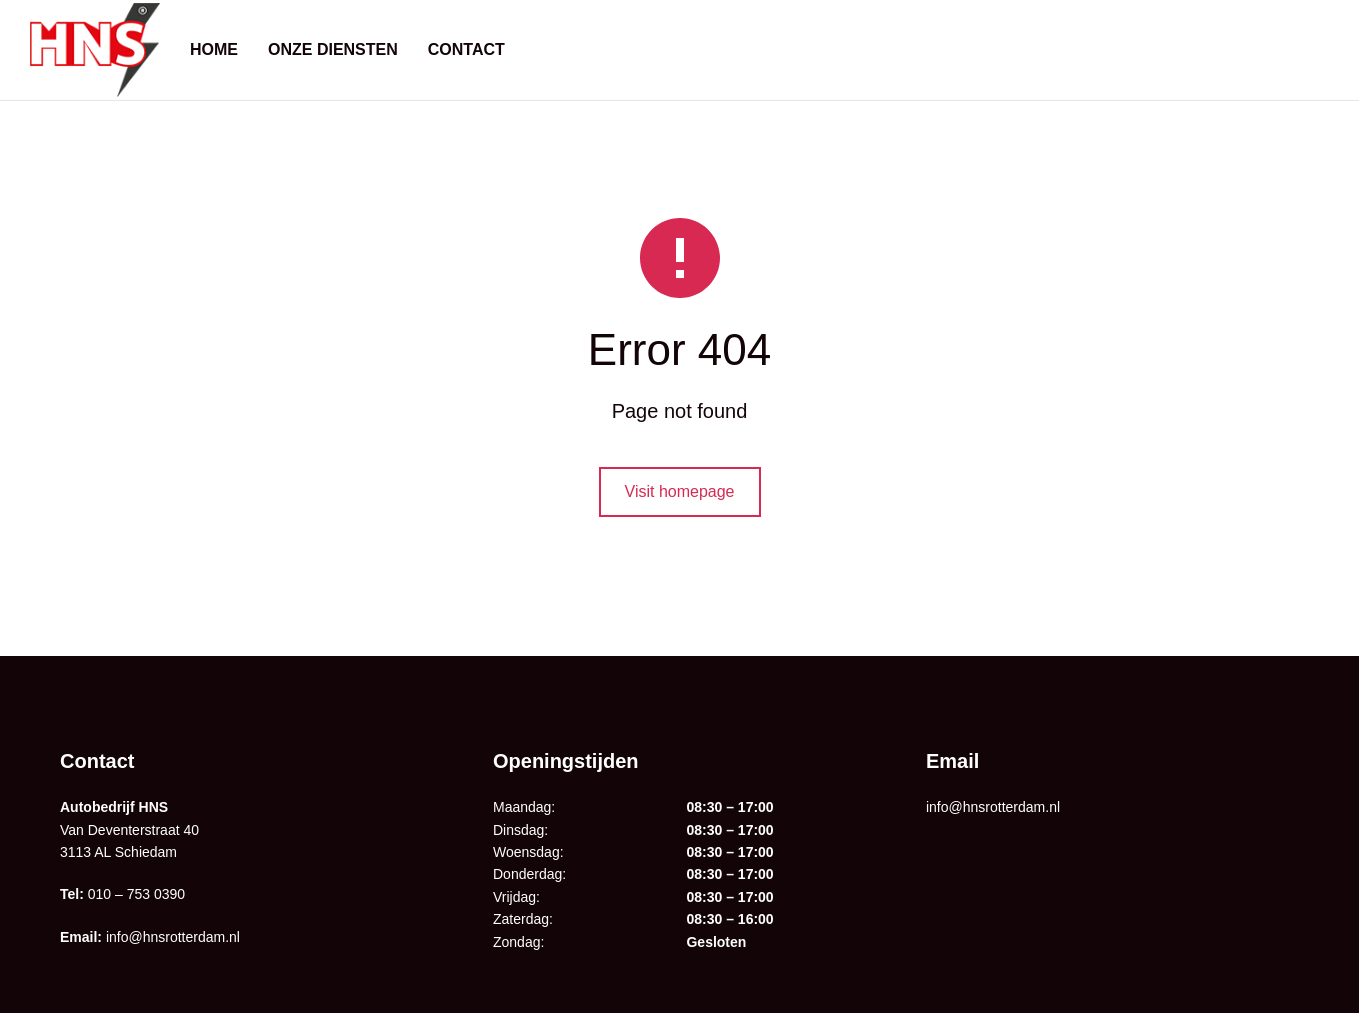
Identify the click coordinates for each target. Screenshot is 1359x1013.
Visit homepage (680, 491)
